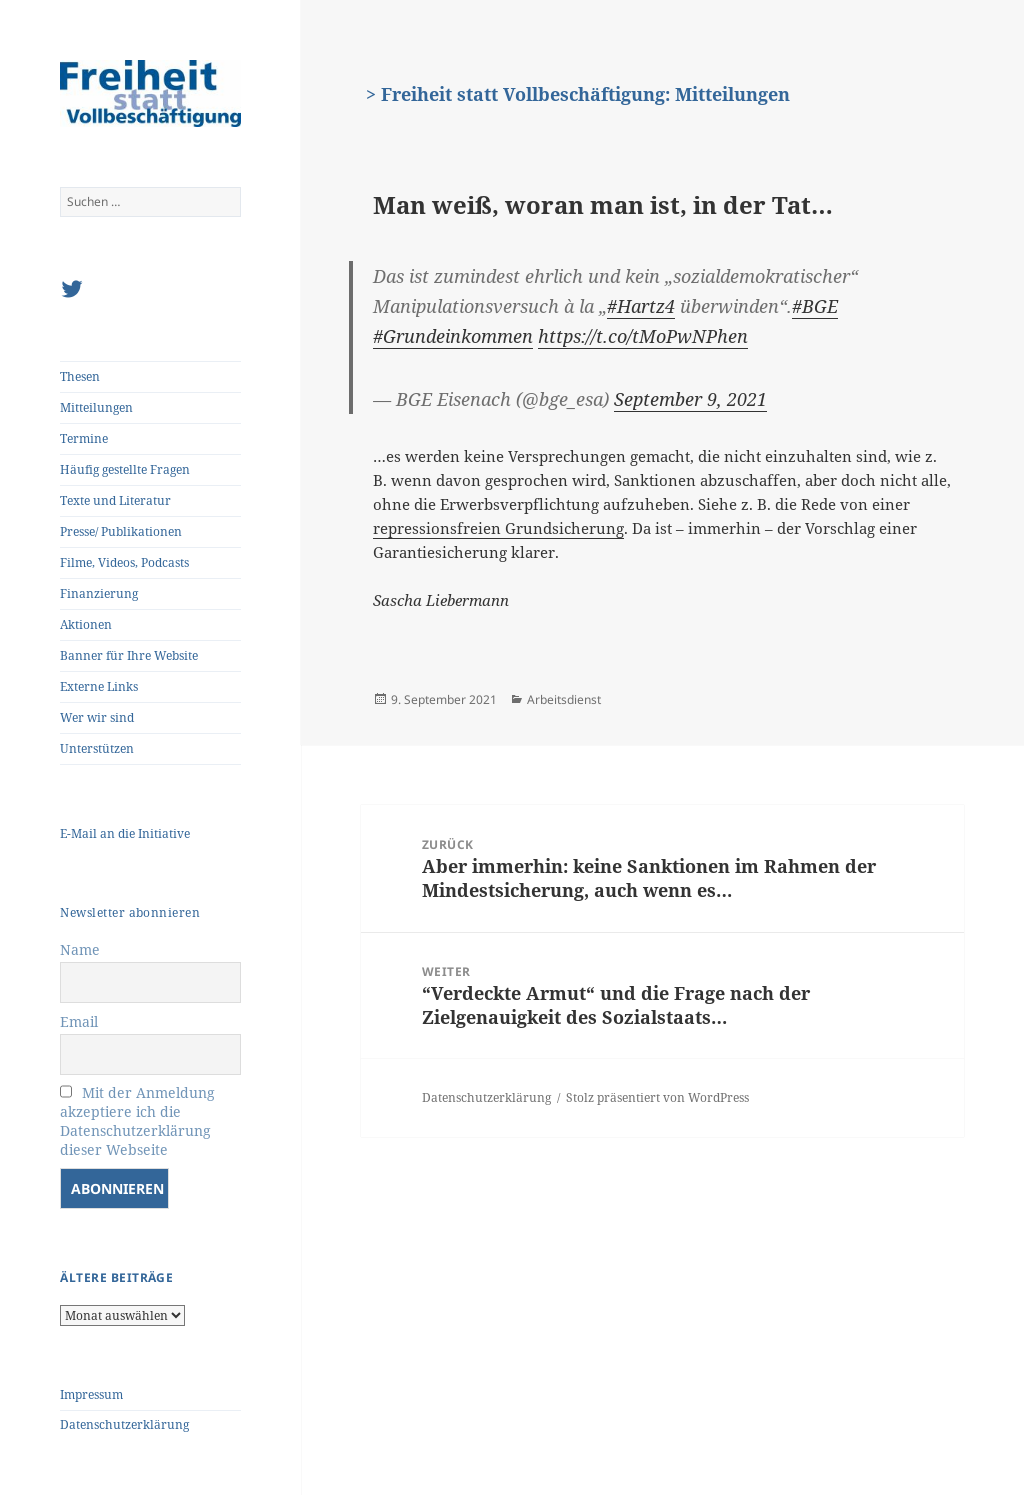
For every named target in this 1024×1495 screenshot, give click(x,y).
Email (79, 1021)
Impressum (91, 1394)
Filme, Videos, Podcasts (124, 562)
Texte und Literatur (115, 500)
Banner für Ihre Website (129, 655)
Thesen (80, 376)
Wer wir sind (97, 717)
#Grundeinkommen (453, 336)
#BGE (815, 306)
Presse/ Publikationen (121, 531)
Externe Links (99, 686)
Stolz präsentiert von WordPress (657, 1097)
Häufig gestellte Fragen (125, 469)
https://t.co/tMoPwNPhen (643, 336)
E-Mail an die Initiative (125, 833)
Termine (84, 438)
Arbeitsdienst (564, 699)
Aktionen (86, 624)
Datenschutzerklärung (124, 1424)
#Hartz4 (641, 306)
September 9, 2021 (690, 399)
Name (80, 949)
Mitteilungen (96, 407)
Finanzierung (99, 593)
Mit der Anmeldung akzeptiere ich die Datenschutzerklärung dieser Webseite (137, 1121)
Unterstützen (97, 748)
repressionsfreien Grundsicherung (498, 528)
